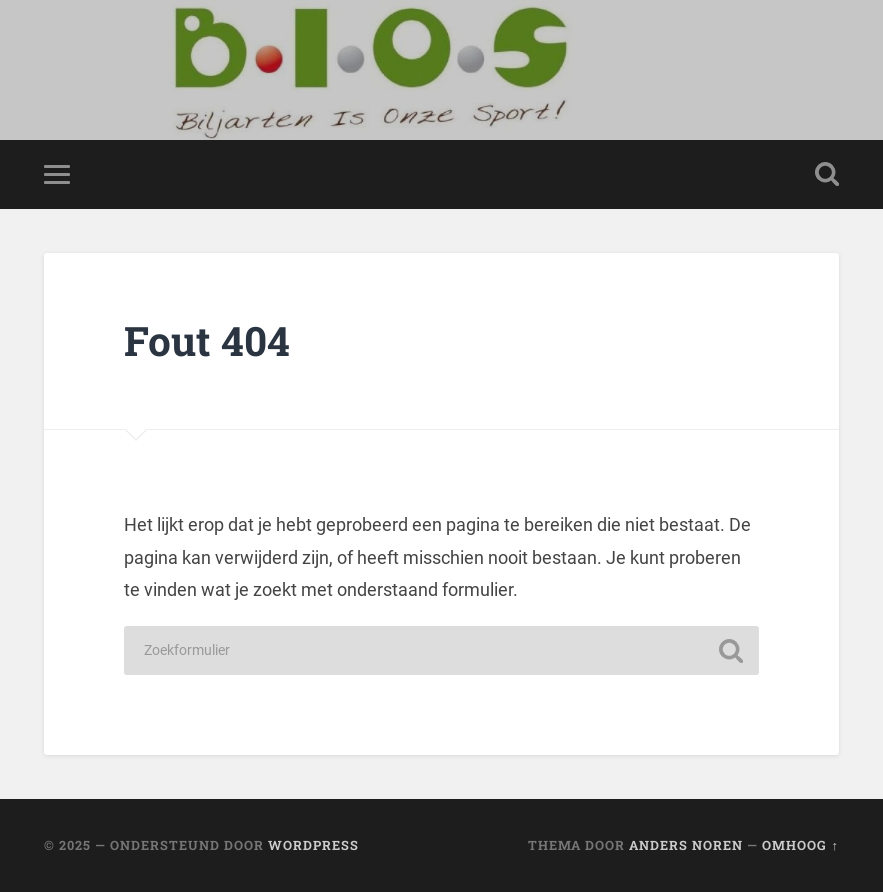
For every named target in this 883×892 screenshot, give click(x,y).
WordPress (313, 845)
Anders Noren (686, 845)
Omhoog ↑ (800, 845)
